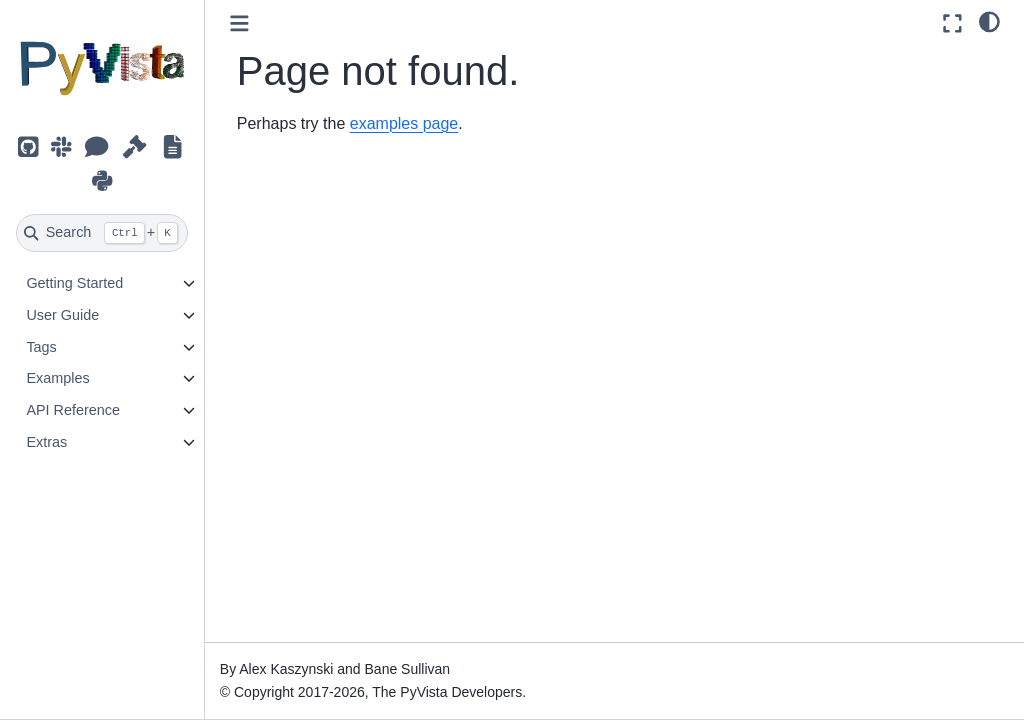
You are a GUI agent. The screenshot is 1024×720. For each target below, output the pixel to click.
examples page (404, 123)
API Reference (73, 410)
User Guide (62, 315)
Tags (41, 347)
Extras (46, 442)
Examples (57, 378)
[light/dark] (989, 21)
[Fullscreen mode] (952, 23)
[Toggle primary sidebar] (239, 23)
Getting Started (74, 283)
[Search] (102, 233)
